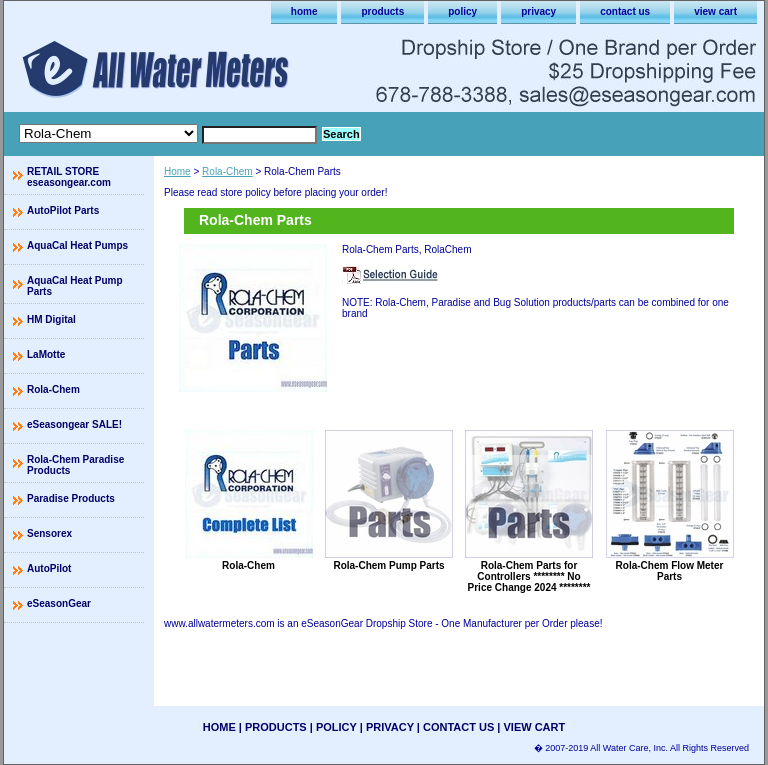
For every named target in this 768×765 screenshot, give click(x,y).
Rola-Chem (227, 171)
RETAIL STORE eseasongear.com (69, 177)
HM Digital (51, 319)
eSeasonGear (59, 603)
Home (177, 171)
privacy (538, 11)
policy (462, 11)
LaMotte (46, 354)
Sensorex (49, 533)
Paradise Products (71, 498)
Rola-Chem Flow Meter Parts (670, 571)
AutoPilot (49, 568)
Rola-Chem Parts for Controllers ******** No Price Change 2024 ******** (529, 576)
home (304, 11)
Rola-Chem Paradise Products (75, 465)
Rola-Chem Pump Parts (388, 565)
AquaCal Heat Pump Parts (75, 286)
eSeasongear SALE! (74, 424)
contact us (625, 11)
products (382, 11)
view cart (715, 11)
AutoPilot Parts (63, 210)
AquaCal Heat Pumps (77, 245)
